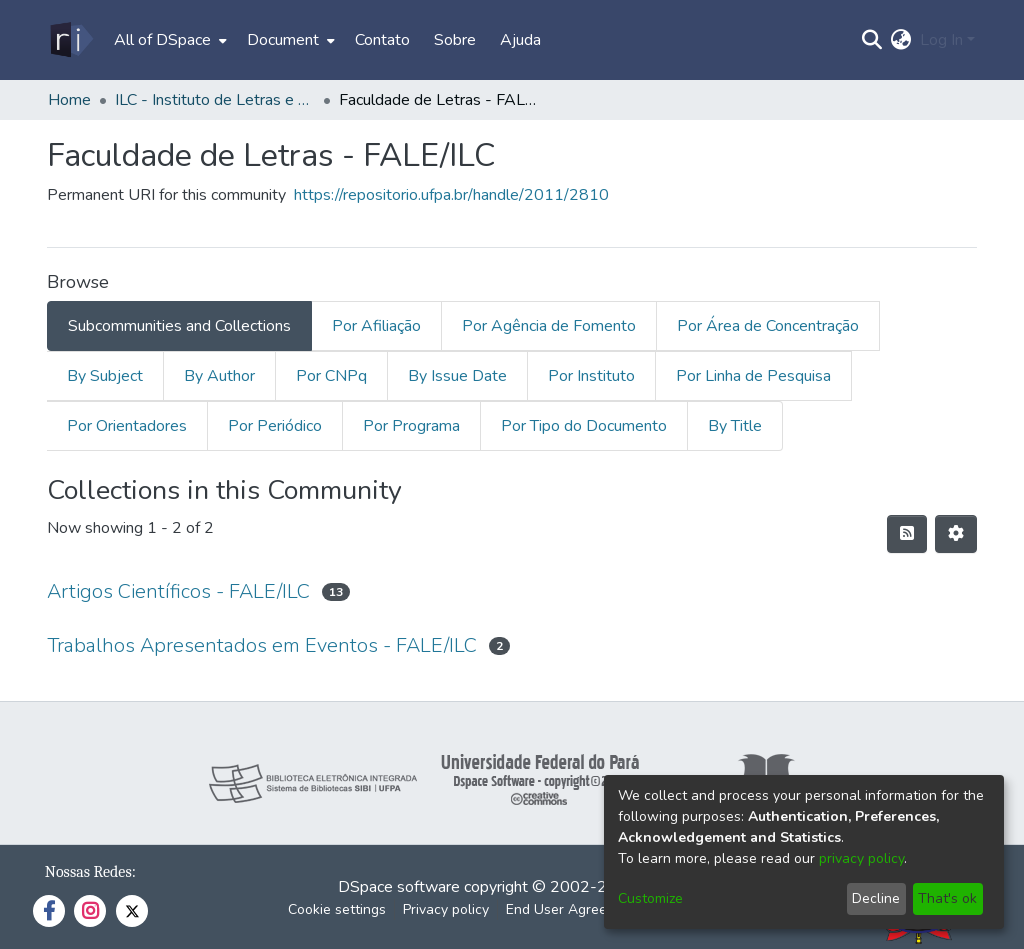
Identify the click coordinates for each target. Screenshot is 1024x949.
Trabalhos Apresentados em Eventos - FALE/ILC (262, 645)
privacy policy (861, 858)
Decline (876, 898)
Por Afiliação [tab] (376, 326)
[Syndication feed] (907, 534)
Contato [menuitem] (382, 40)
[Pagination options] (956, 534)
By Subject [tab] (105, 376)
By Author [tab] (219, 376)
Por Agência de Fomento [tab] (549, 326)
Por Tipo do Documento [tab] (584, 426)
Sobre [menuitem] (455, 40)
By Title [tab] (735, 426)
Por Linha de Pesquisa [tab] (753, 376)
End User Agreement (572, 909)
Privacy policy (446, 909)
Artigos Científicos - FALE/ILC (178, 591)
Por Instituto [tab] (591, 376)
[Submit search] (872, 40)
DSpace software (399, 887)
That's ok (947, 898)
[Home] (70, 40)
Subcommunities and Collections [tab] (179, 326)
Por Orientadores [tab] (127, 426)
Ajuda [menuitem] (520, 40)
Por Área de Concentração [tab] (768, 326)
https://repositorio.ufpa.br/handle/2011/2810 (451, 195)
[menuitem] (168, 40)
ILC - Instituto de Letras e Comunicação (215, 100)
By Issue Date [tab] (457, 376)
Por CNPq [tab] (331, 376)
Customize (650, 898)
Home (69, 100)
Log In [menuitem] (941, 40)
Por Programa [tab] (411, 426)
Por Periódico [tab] (275, 426)
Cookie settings (337, 909)
